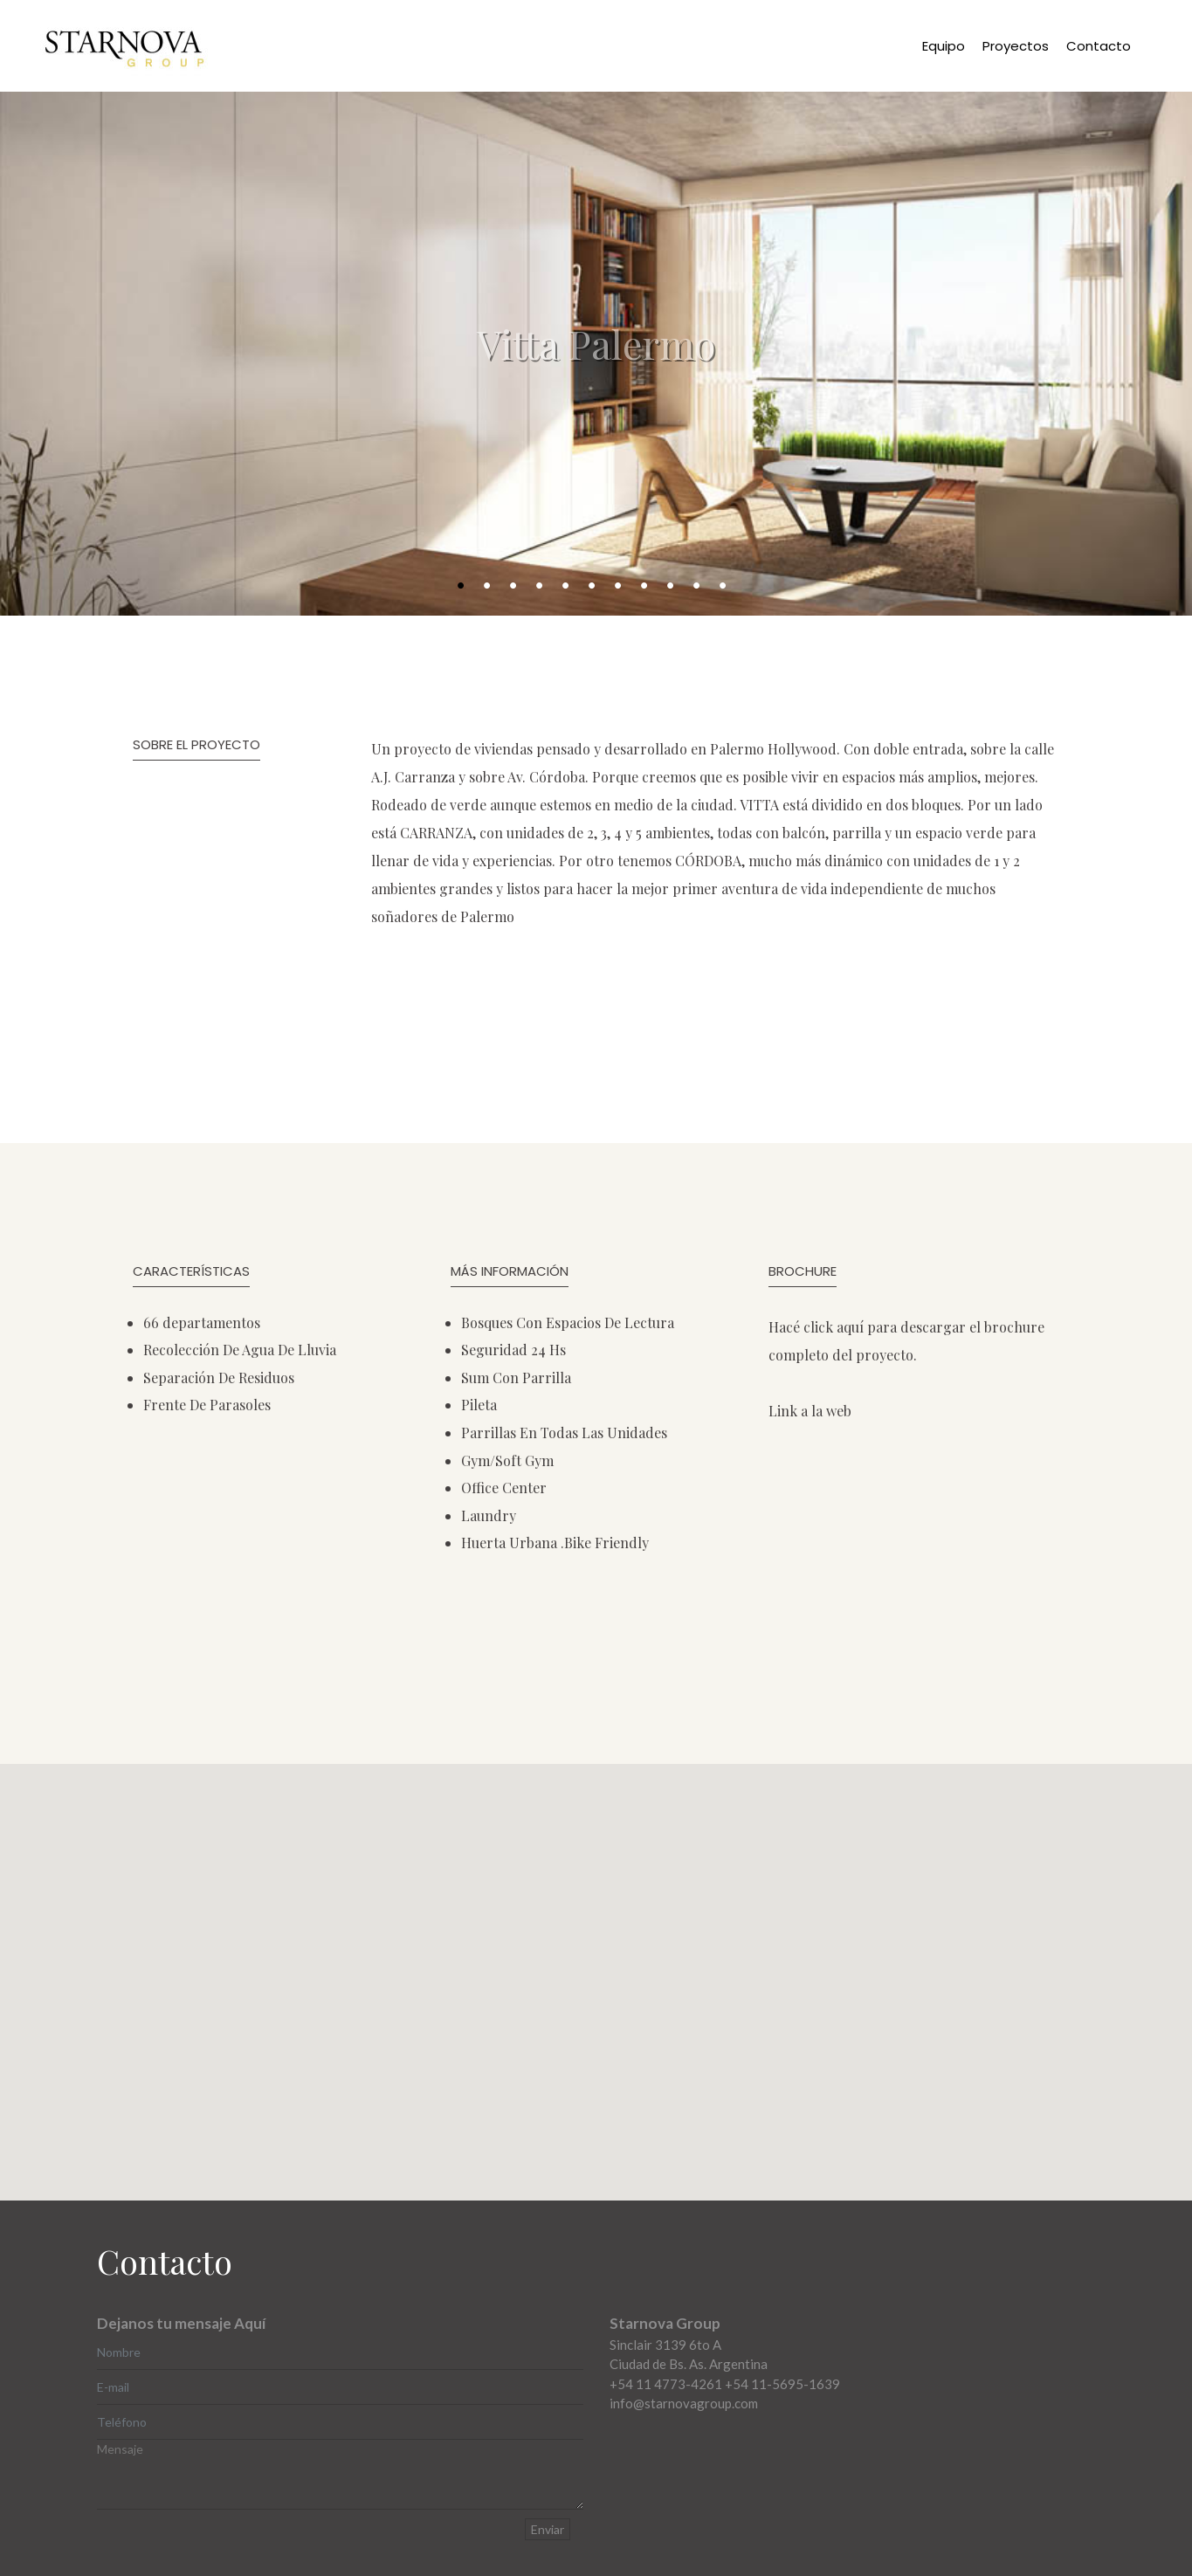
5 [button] (571, 586)
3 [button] (518, 586)
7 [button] (623, 586)
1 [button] (466, 586)
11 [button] (729, 586)
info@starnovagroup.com (684, 2403)
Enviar (547, 2529)
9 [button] (676, 586)
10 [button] (703, 586)
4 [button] (545, 586)
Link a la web (809, 1411)
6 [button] (597, 586)
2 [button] (492, 586)
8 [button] (649, 586)
